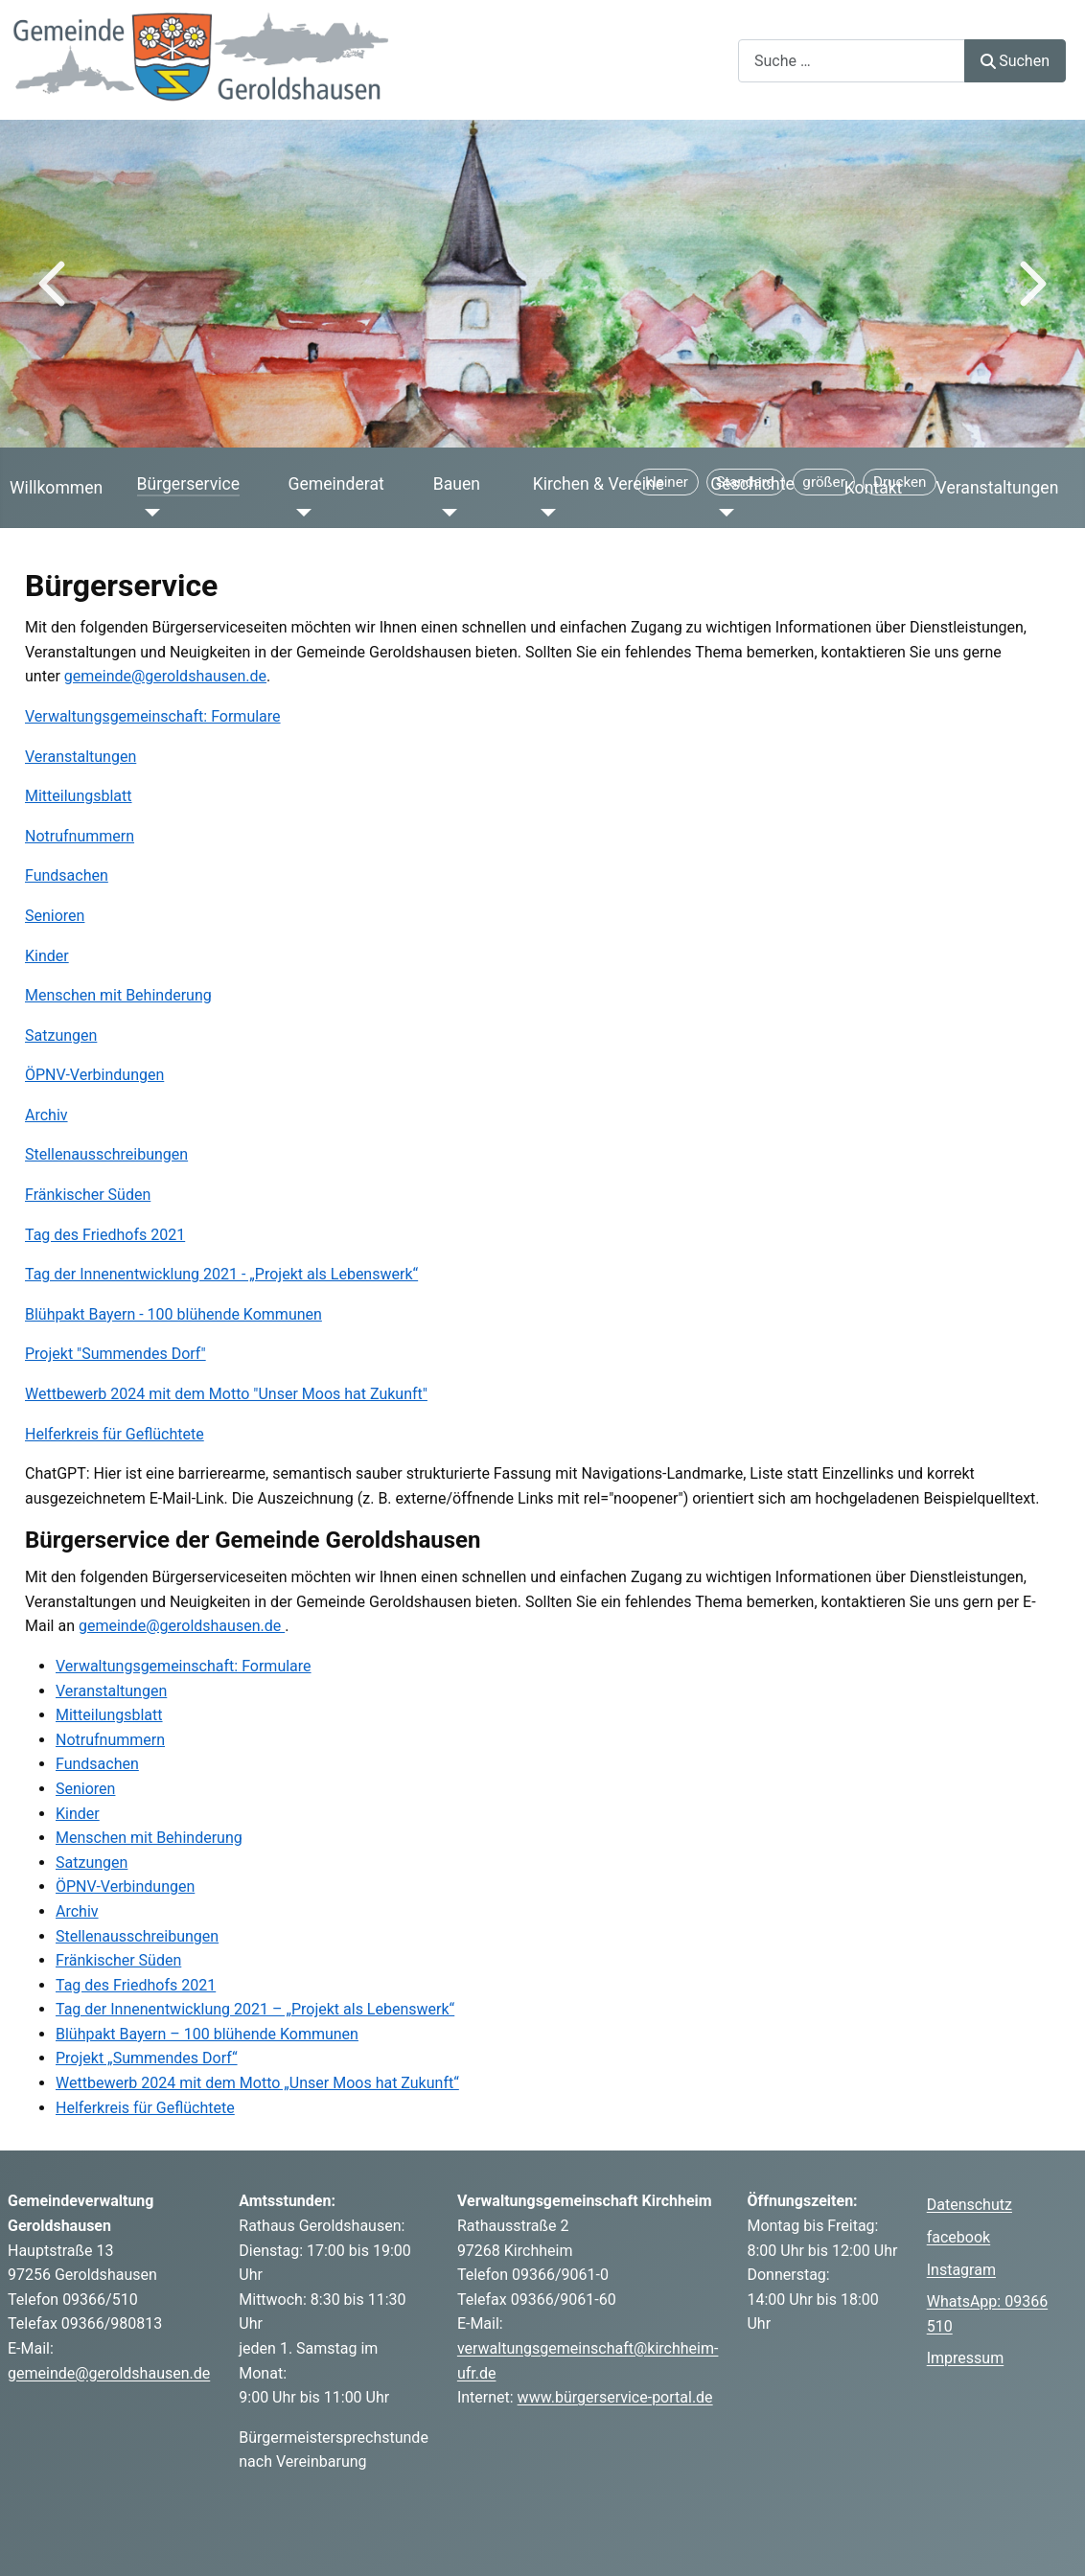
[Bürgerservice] (149, 512)
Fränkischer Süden (87, 1194)
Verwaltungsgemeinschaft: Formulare (153, 716)
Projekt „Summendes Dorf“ (147, 2058)
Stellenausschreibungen (106, 1154)
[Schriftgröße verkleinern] (667, 482)
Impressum (965, 2358)
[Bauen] (445, 512)
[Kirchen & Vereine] (545, 512)
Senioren (54, 916)
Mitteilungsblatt (78, 796)
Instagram (961, 2270)
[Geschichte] (722, 512)
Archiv (46, 1115)
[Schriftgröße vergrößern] (824, 482)
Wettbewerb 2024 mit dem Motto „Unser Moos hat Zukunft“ (257, 2083)
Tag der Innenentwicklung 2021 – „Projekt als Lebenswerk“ (255, 2009)
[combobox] (851, 60)
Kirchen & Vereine (598, 484)
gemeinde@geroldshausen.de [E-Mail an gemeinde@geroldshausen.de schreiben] (182, 1626)
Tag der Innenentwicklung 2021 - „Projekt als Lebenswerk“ (221, 1274)
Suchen (1015, 61)
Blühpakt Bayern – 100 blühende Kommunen (207, 2034)
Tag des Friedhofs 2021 (105, 1235)
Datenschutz (969, 2205)
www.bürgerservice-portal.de (615, 2397)
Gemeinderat (335, 484)
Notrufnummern (79, 836)
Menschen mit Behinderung (118, 995)
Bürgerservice (189, 484)
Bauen (456, 484)
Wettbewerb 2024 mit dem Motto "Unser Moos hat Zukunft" (226, 1394)
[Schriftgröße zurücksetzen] (745, 482)
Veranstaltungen (997, 487)
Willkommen (56, 487)
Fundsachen (66, 875)
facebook (958, 2237)
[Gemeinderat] (300, 512)
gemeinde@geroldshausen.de (165, 676)
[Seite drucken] (899, 482)
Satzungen (61, 1035)
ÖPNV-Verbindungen (94, 1075)
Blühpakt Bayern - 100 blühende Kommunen (173, 1314)
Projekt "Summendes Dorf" (115, 1354)
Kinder (47, 956)
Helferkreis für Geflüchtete (114, 1434)
